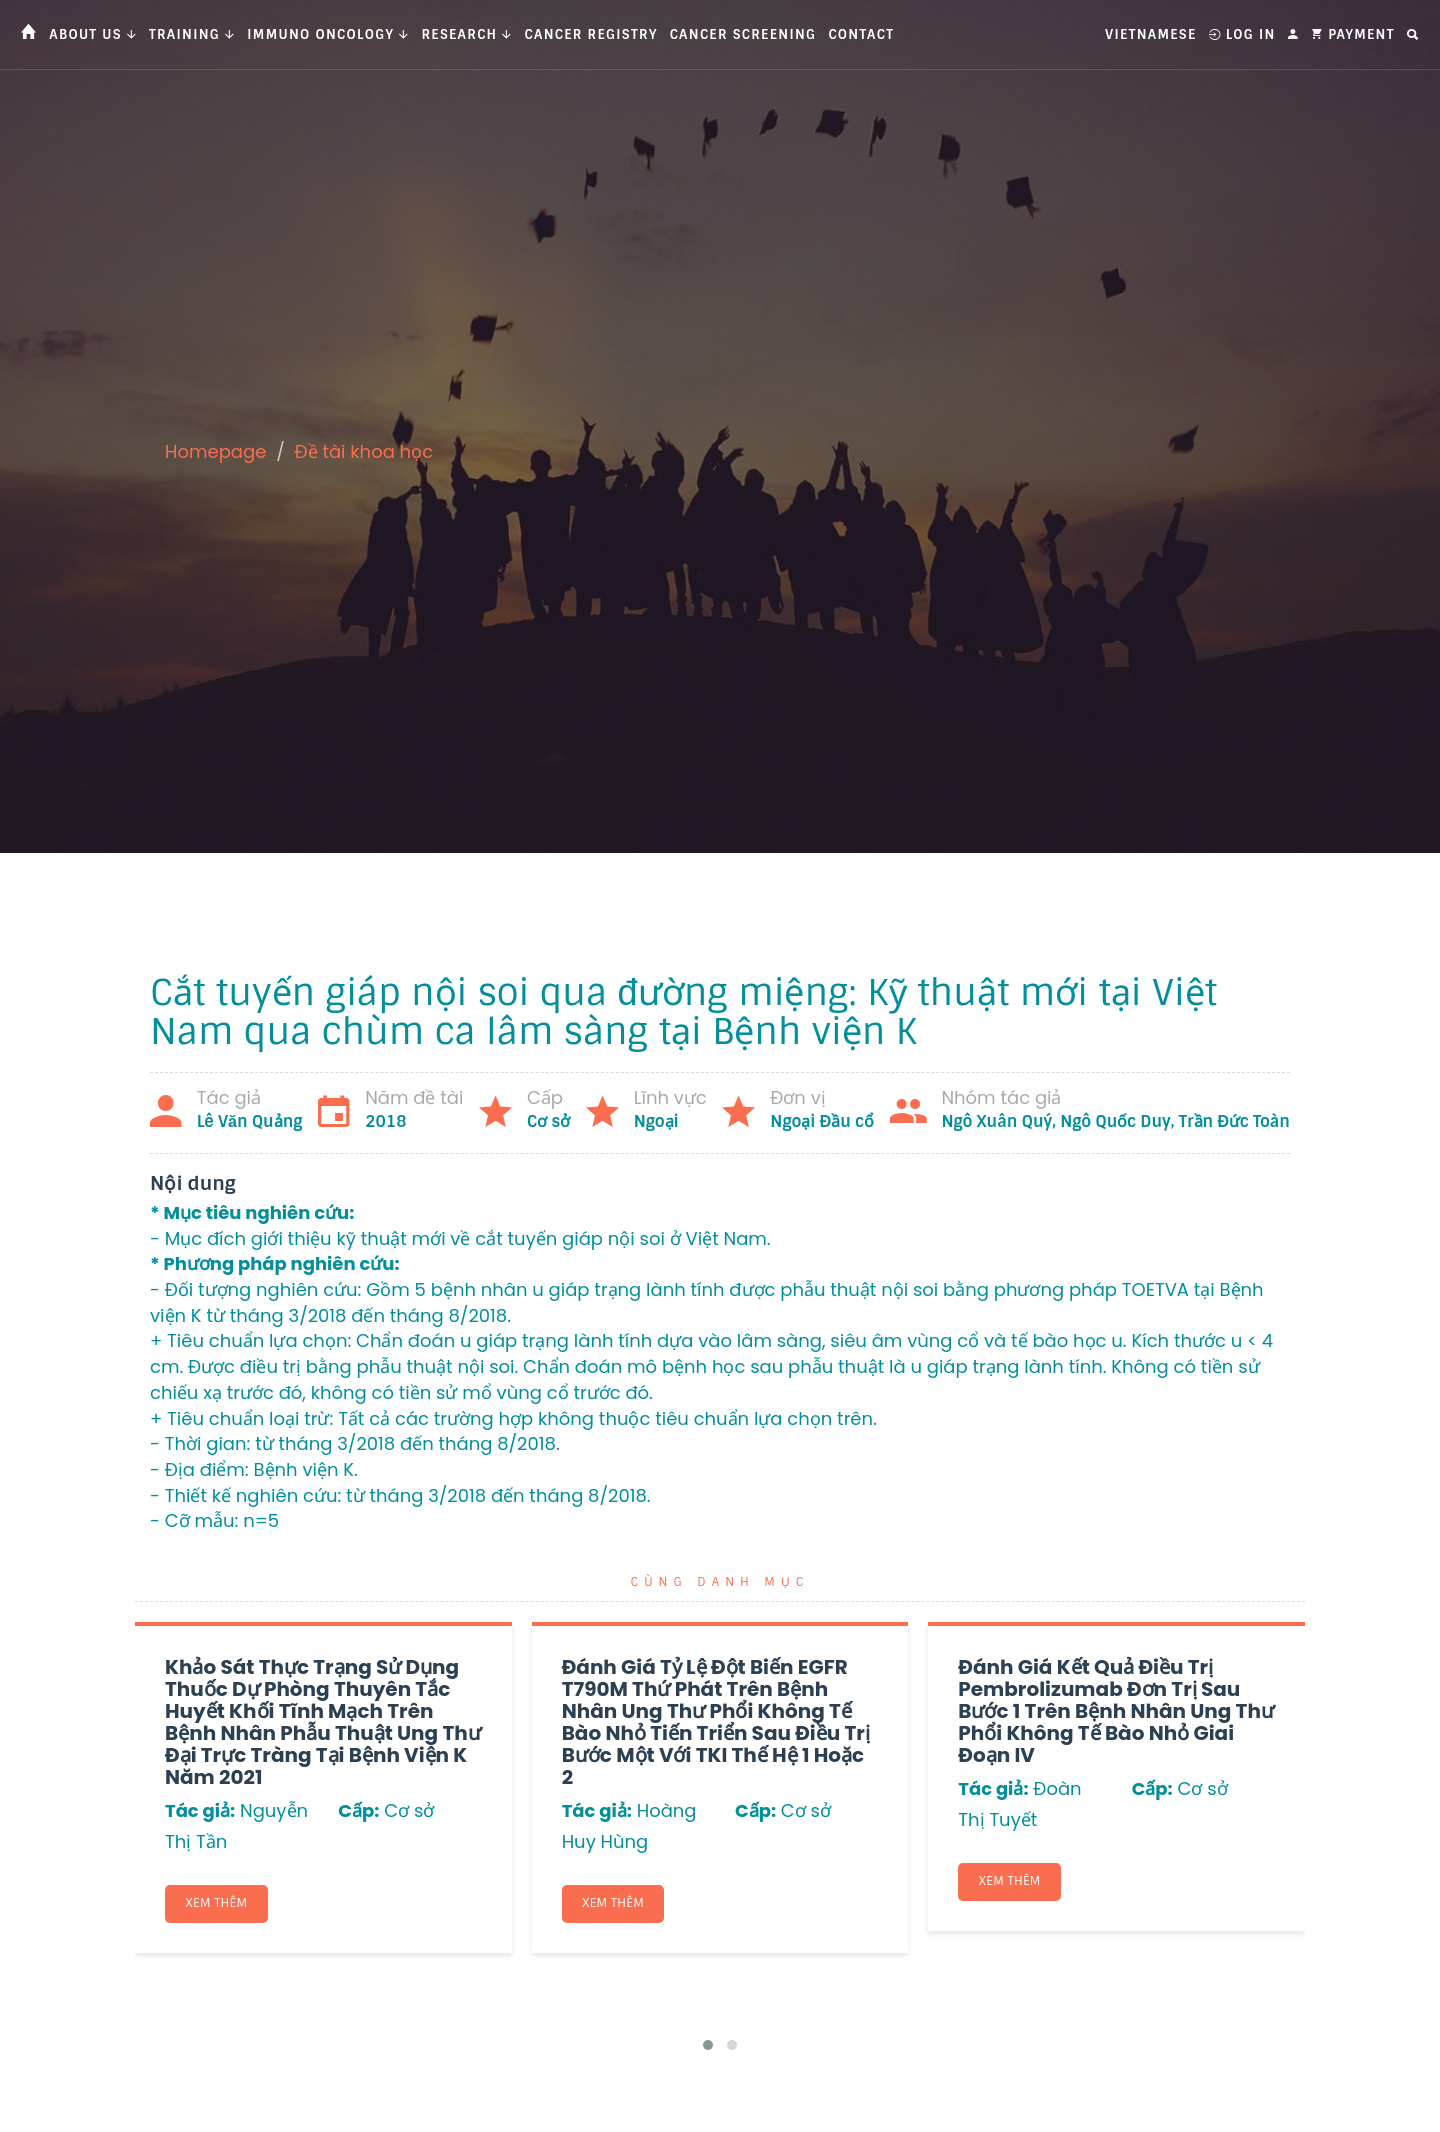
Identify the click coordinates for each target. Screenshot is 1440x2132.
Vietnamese (1150, 34)
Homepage (215, 451)
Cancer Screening (743, 34)
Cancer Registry (591, 34)
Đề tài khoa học (364, 451)
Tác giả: (200, 1810)
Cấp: (358, 1810)
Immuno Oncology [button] (328, 34)
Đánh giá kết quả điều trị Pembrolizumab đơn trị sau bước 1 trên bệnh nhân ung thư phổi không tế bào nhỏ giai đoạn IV (1116, 1711)
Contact (861, 34)
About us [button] (93, 34)
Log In (1242, 34)
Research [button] (466, 34)
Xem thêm (217, 1904)
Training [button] (192, 34)
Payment (1353, 34)
